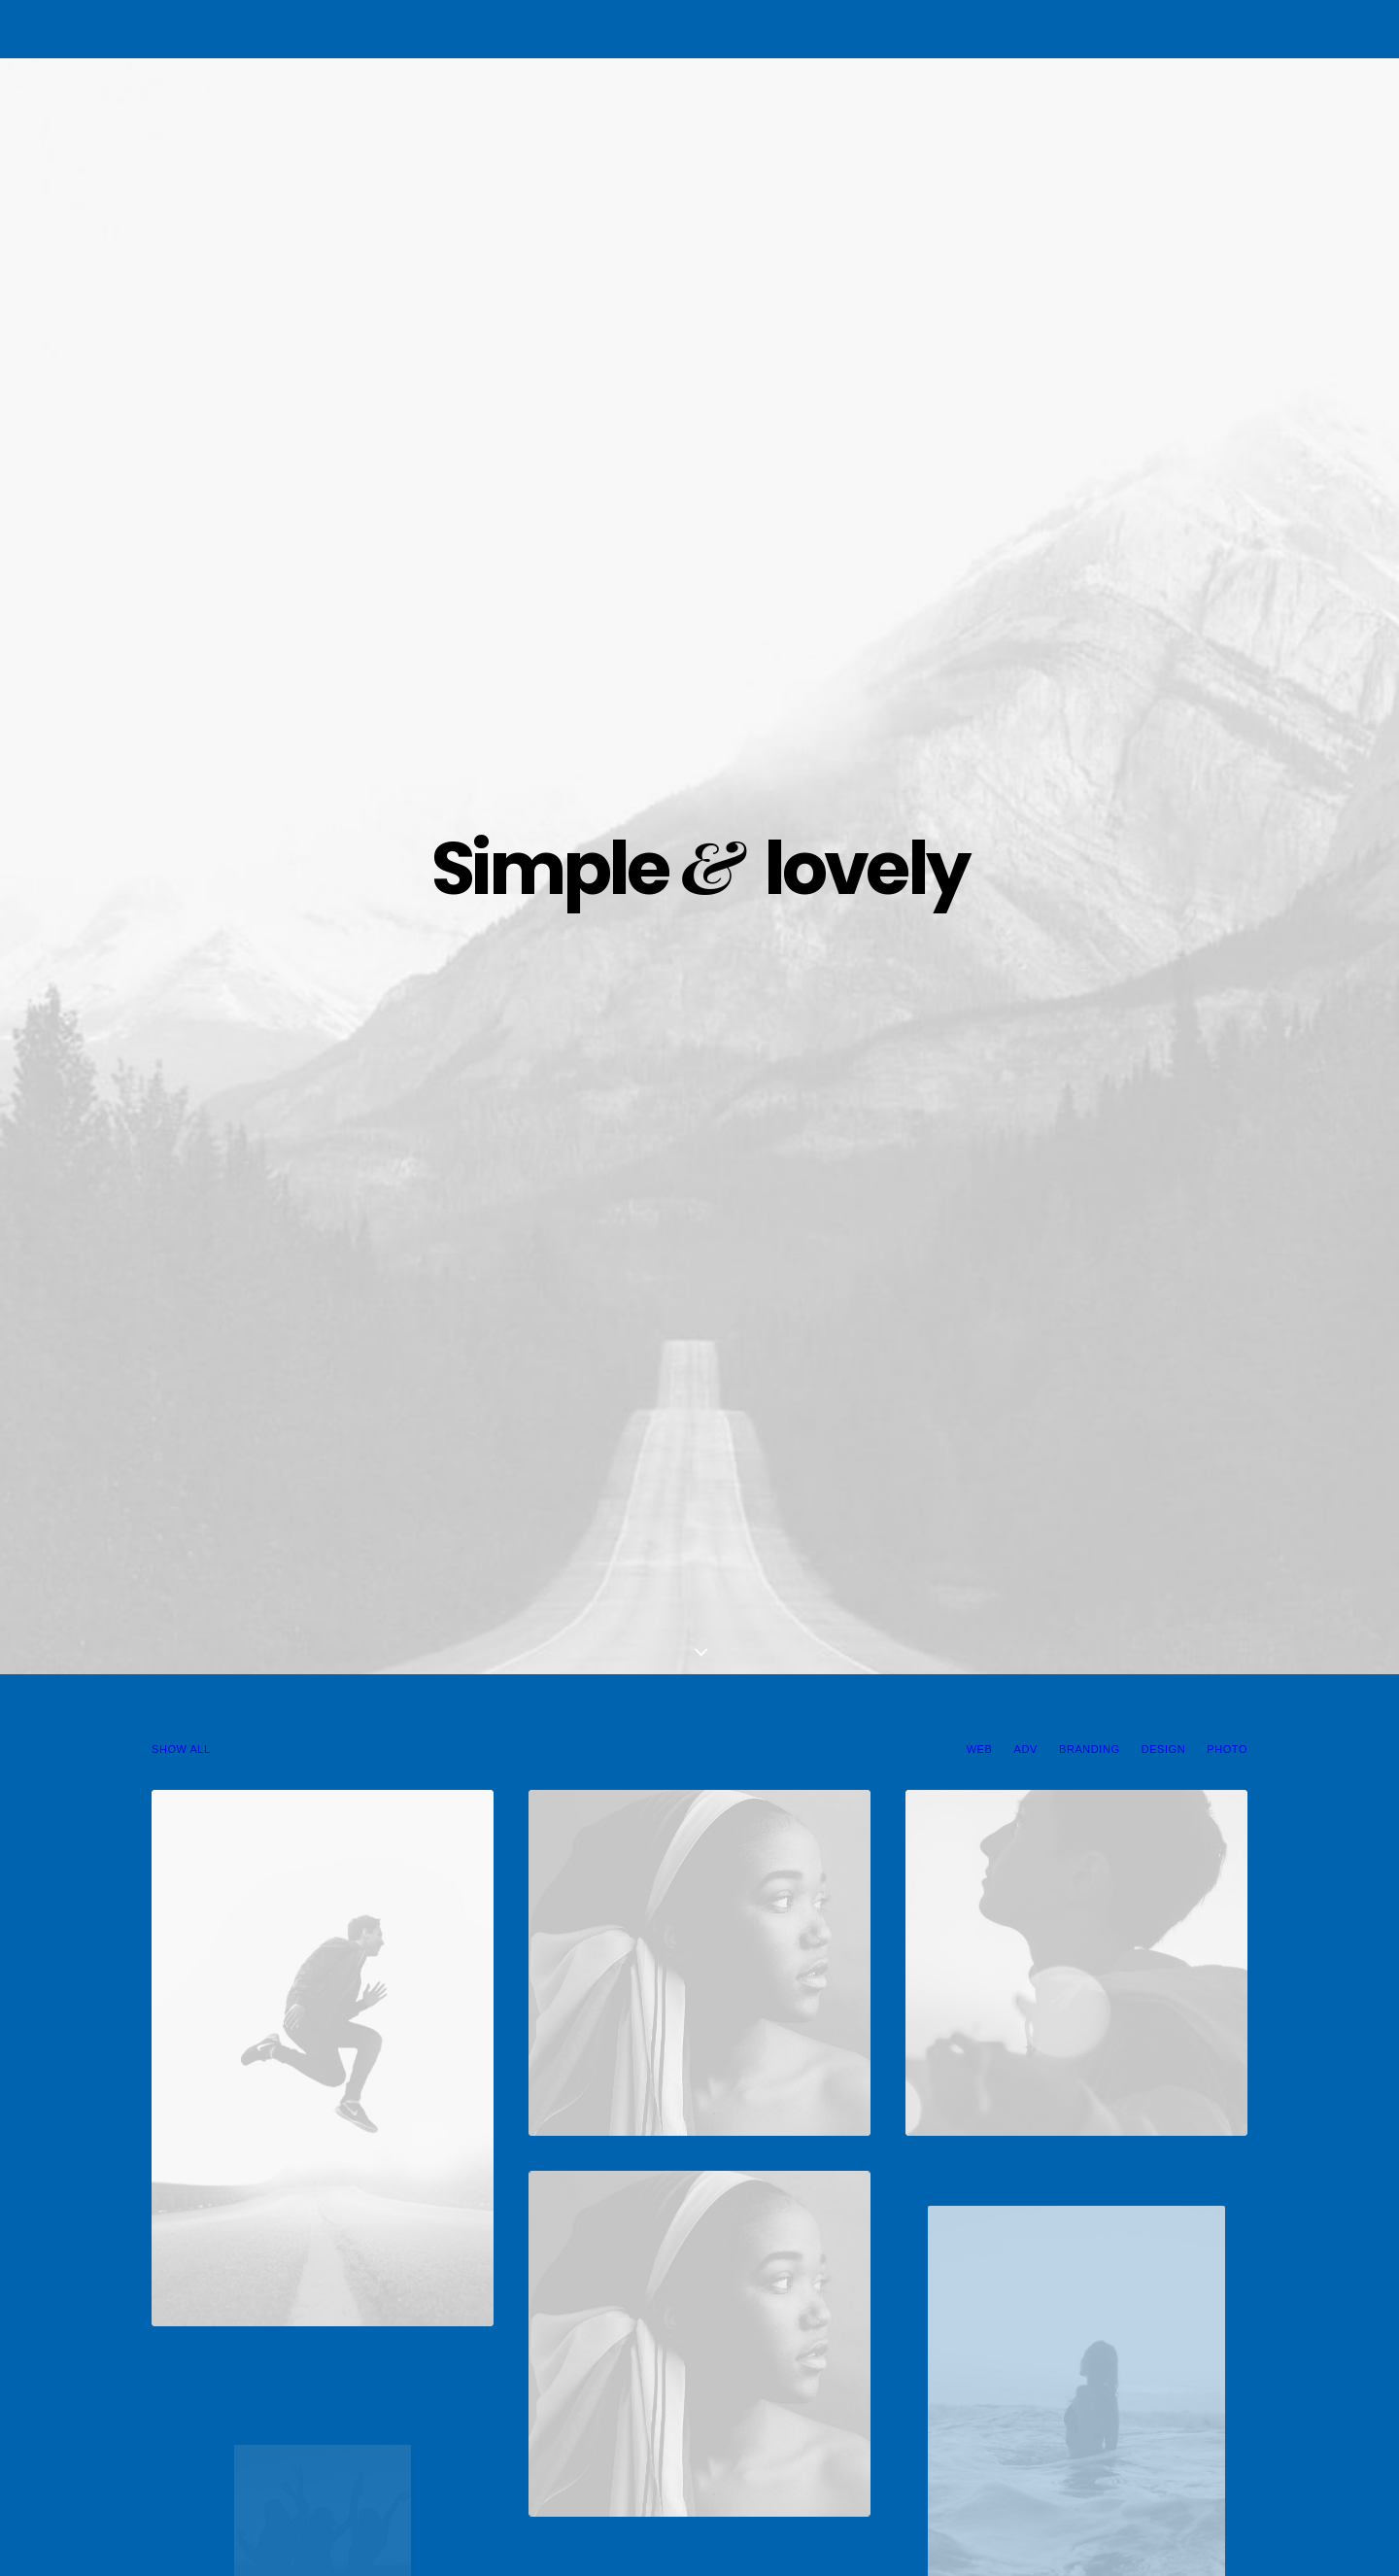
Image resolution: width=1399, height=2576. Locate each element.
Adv (1026, 530)
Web (980, 530)
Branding (1089, 530)
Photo (1227, 530)
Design (1163, 530)
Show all (181, 530)
